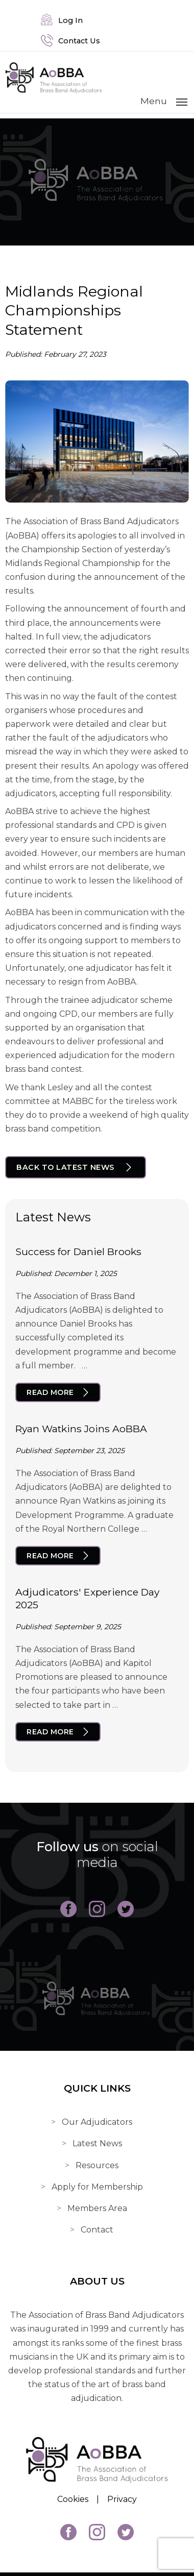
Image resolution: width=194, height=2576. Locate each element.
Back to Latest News (65, 1167)
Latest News (97, 2143)
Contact (97, 2230)
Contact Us (70, 40)
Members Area (97, 2208)
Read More (50, 1392)
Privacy (122, 2499)
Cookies (72, 2499)
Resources (97, 2165)
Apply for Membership (97, 2187)
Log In (62, 20)
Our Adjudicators (97, 2122)
